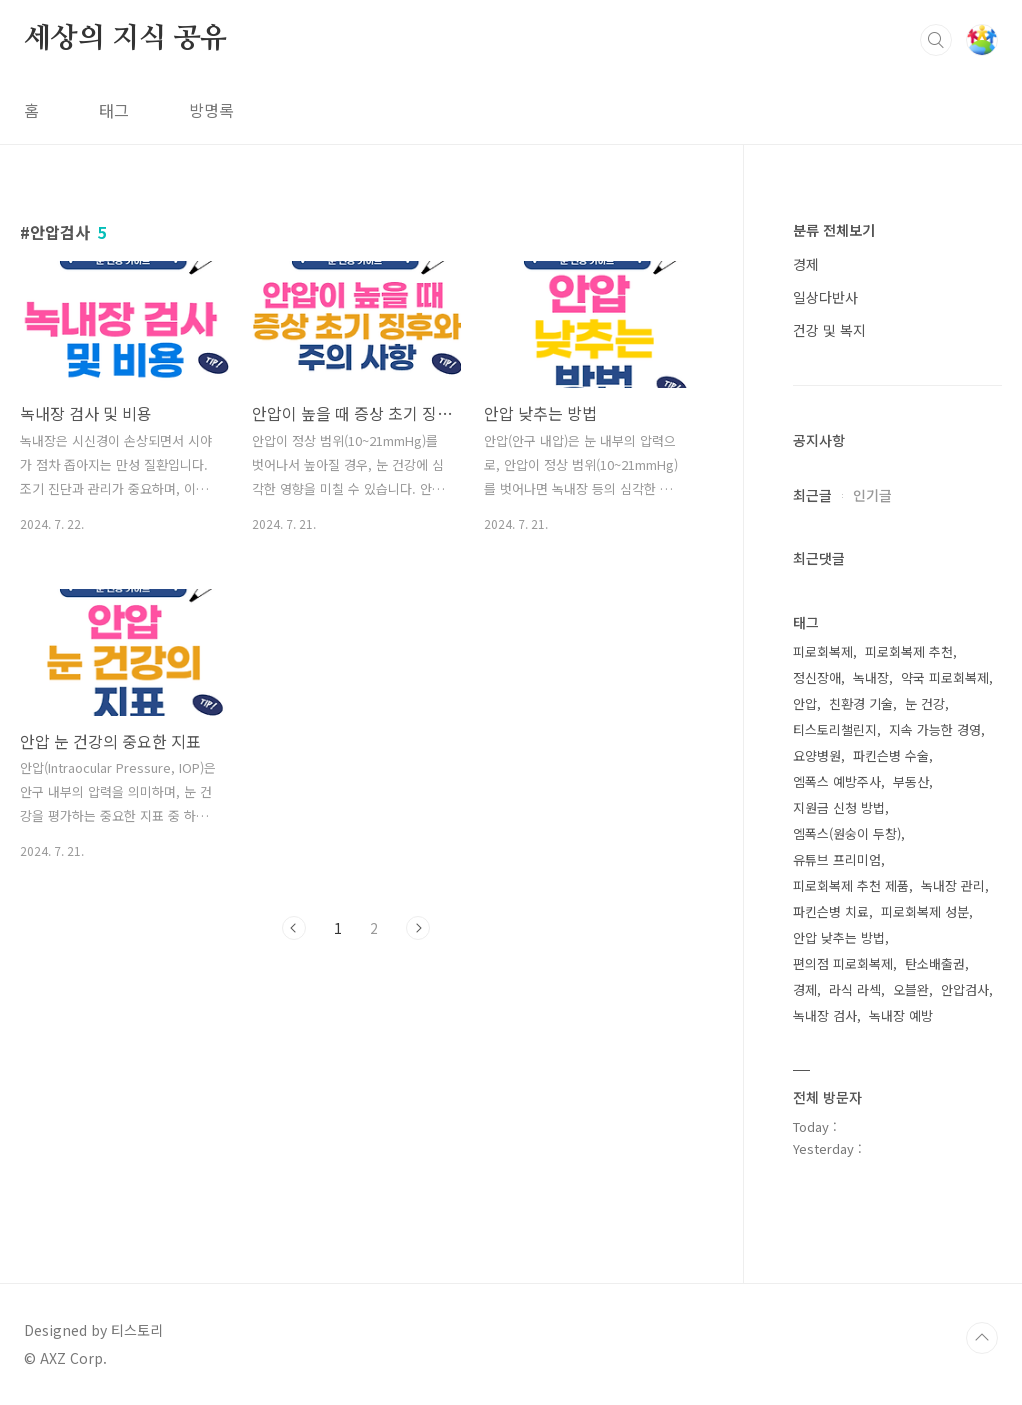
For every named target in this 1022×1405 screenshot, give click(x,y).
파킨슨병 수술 (891, 755)
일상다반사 (825, 297)
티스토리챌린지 (835, 729)
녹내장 (871, 677)
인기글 (872, 495)
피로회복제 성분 (925, 911)
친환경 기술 (861, 703)
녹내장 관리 (953, 885)
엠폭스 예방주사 (837, 781)
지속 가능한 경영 (935, 729)
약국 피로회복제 (945, 677)
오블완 (911, 989)
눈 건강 (925, 703)
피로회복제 (823, 651)
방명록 (211, 110)
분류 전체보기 (834, 230)
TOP (982, 1338)
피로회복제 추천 (909, 651)
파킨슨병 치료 (831, 911)
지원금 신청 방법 (839, 807)
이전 (294, 928)
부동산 (911, 781)
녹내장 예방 (901, 1015)
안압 (805, 703)
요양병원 (817, 755)
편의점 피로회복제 (843, 963)
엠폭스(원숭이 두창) (847, 833)
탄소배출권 (935, 963)
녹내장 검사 (825, 1015)
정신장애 (817, 677)
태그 (114, 110)
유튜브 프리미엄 (837, 859)
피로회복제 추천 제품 (851, 885)
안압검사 (965, 989)
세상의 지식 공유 (125, 39)
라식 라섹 (855, 989)
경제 (806, 264)
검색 (936, 40)
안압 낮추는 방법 (839, 937)
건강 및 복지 (829, 330)
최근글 (812, 495)
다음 (418, 928)
